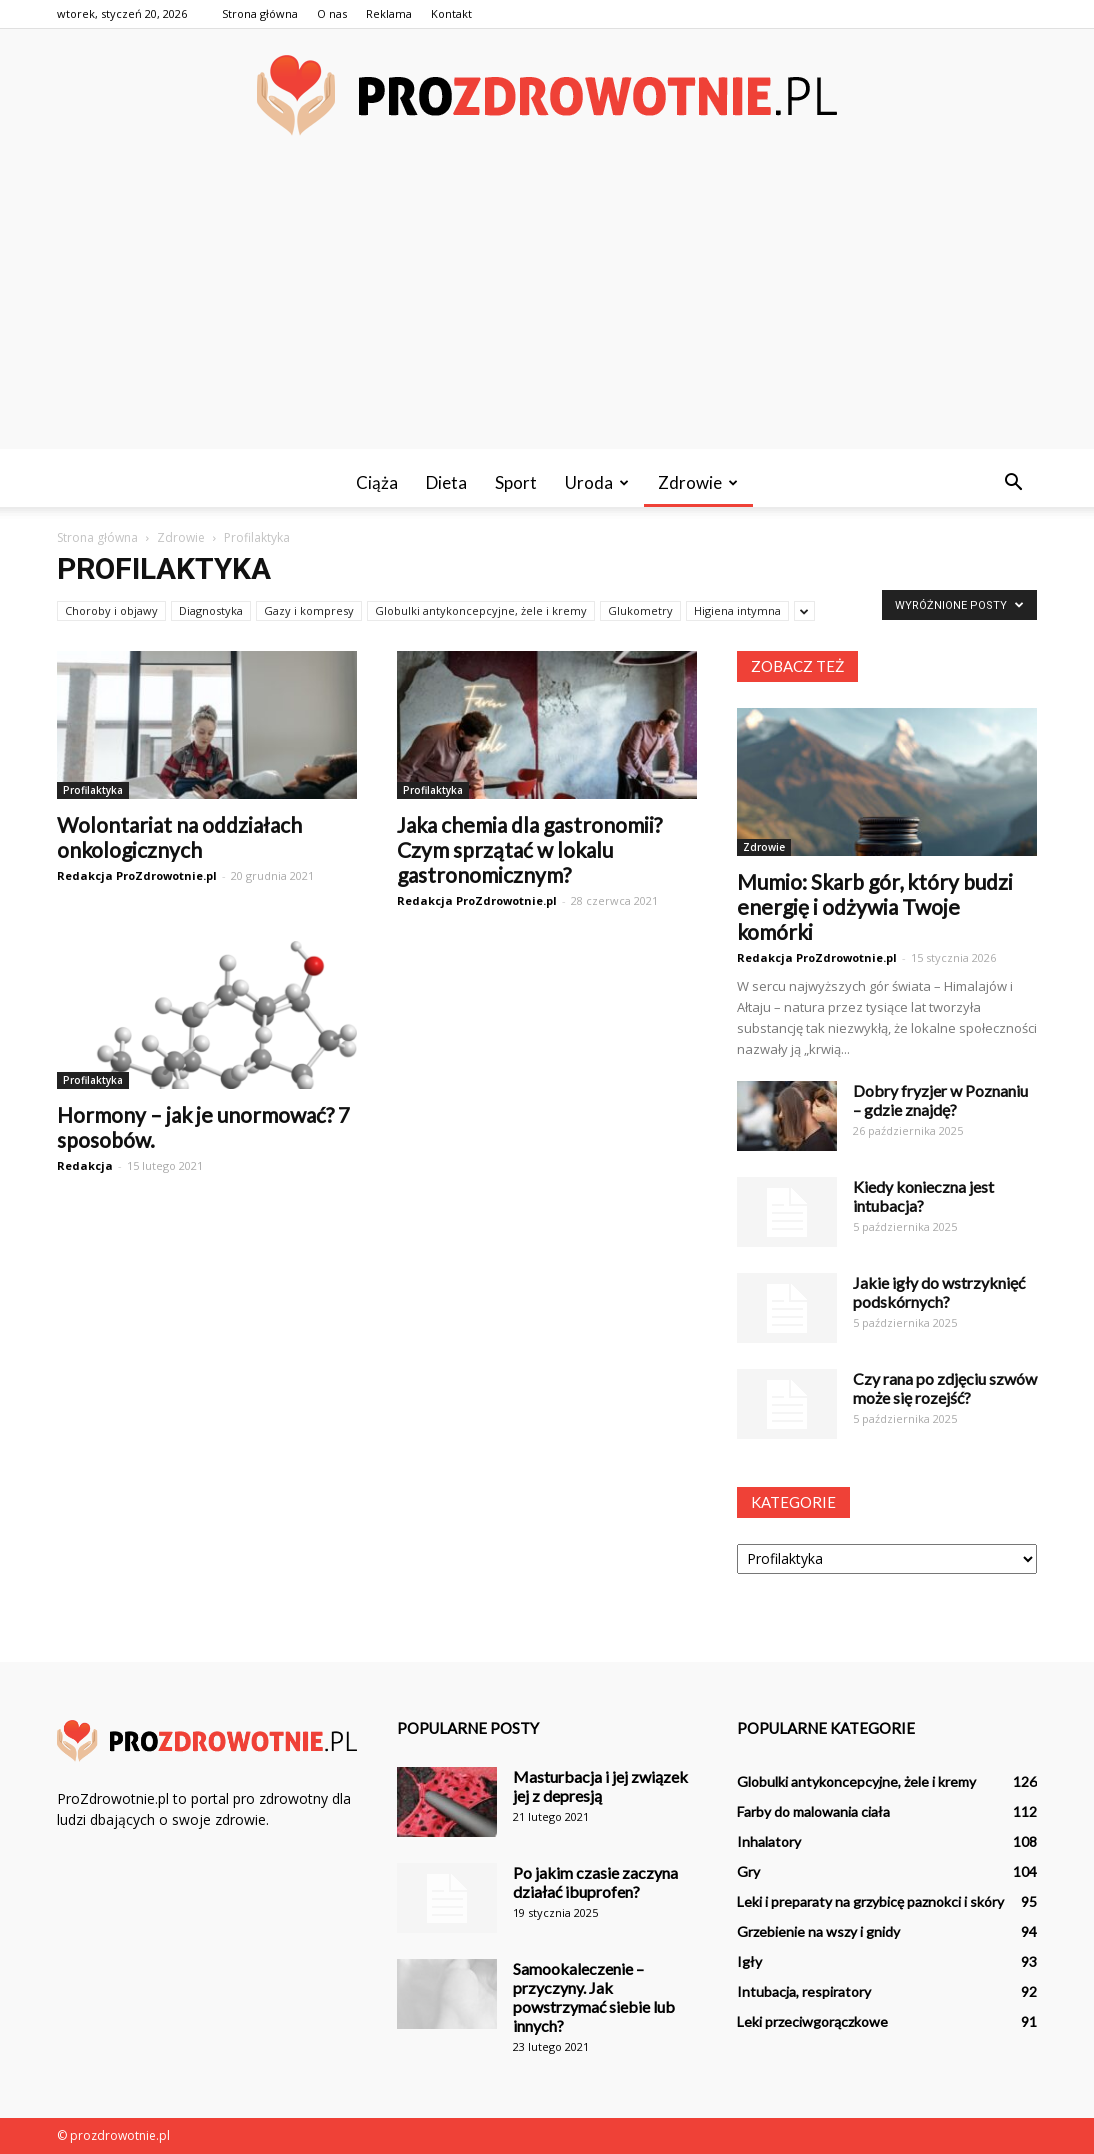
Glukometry (640, 610)
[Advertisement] (547, 309)
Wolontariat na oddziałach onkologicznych (179, 837)
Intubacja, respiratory (804, 1991)
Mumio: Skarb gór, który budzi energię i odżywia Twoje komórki (875, 906)
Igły (749, 1961)
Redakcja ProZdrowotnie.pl (137, 875)
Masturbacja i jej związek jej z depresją (600, 1786)
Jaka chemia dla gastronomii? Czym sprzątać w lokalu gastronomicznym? (529, 849)
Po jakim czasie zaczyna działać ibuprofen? (595, 1882)
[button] (1013, 483)
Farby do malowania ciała (813, 1811)
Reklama (389, 13)
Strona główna (260, 13)
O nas (332, 13)
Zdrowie (698, 482)
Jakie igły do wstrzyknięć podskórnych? (939, 1292)
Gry (748, 1871)
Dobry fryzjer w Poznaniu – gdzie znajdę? (940, 1100)
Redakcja (85, 1165)
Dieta (446, 482)
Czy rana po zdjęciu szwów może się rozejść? (945, 1388)
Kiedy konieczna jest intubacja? (923, 1196)
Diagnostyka (211, 610)
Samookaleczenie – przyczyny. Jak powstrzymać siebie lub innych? (594, 1997)
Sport (516, 482)
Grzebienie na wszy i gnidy (818, 1931)
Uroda (597, 482)
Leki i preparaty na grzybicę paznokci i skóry (870, 1901)
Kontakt (451, 13)
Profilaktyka (93, 790)
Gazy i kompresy (309, 610)
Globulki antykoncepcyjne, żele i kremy (481, 610)
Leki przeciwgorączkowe (812, 2021)
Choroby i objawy (111, 610)
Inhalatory (769, 1841)
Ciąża (377, 482)
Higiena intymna (737, 610)
